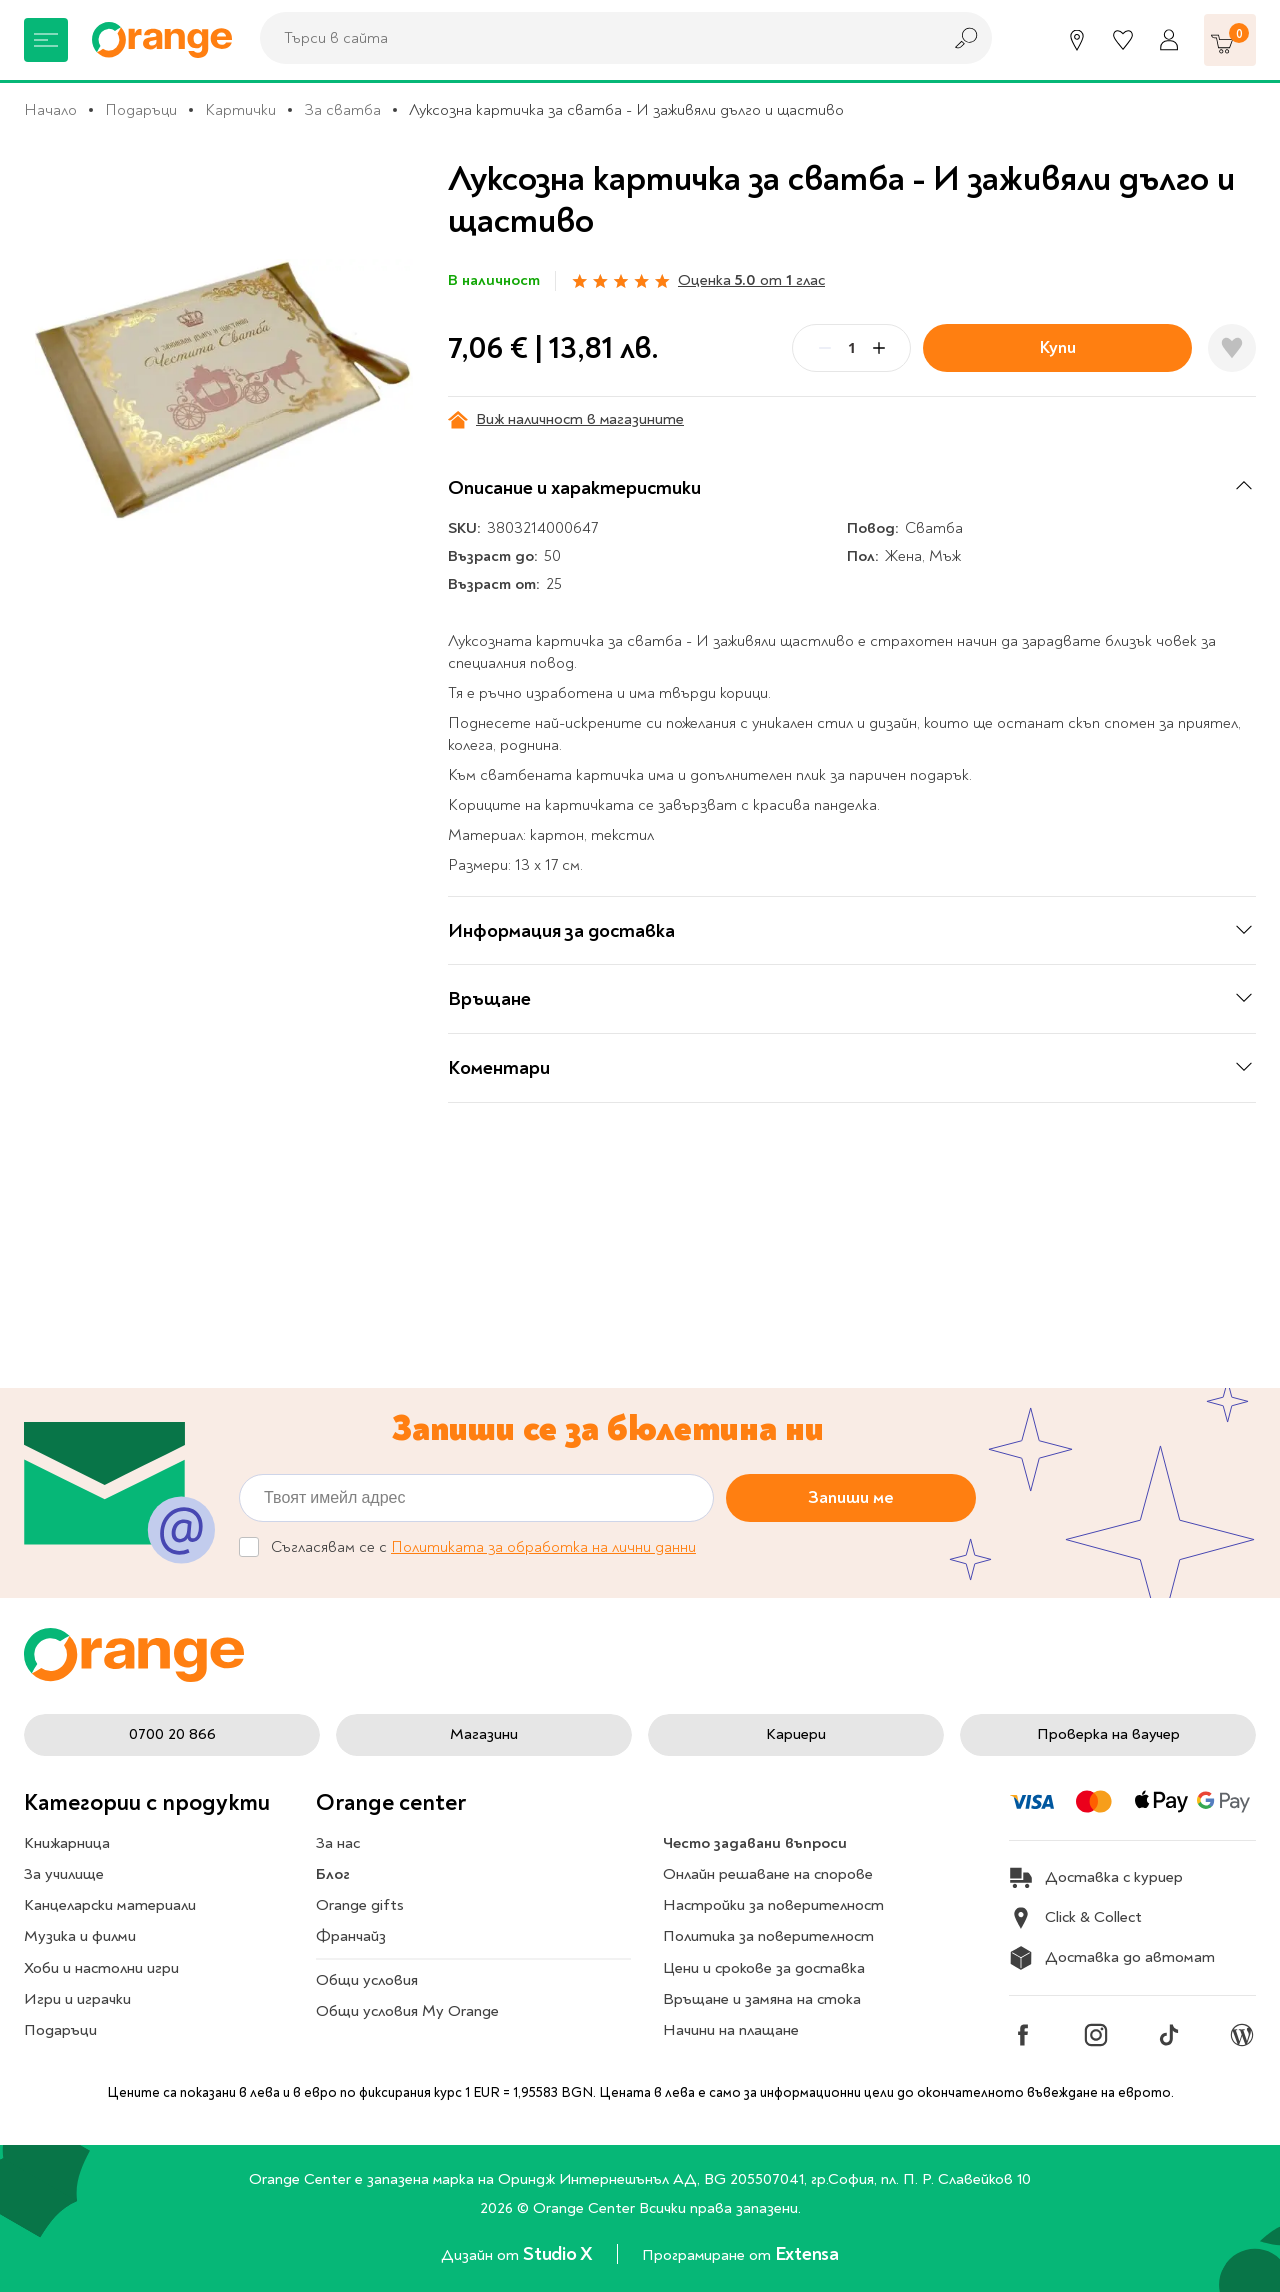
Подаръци (141, 110)
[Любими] (1123, 40)
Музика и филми (80, 1936)
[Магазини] (1077, 40)
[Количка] (1230, 40)
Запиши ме (851, 1497)
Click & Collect (1075, 1918)
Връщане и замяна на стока (762, 1999)
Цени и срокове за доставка (764, 1968)
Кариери (796, 1734)
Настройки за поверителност (773, 1905)
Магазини (484, 1734)
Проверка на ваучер (1108, 1734)
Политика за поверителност (768, 1936)
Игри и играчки (77, 1999)
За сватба (342, 110)
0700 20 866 (172, 1734)
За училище (64, 1874)
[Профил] (1169, 40)
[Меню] (46, 40)
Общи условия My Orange (407, 2011)
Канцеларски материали (110, 1905)
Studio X (559, 2254)
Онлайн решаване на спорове (768, 1874)
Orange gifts (360, 1905)
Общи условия (367, 1980)
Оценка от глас (751, 280)
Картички (240, 110)
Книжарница (67, 1843)
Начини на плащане (731, 2030)
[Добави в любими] (1232, 348)
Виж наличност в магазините (566, 419)
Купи (1058, 347)
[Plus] (879, 348)
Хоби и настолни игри (101, 1968)
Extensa (807, 2254)
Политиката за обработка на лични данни (543, 1547)
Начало (50, 110)
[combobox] (595, 38)
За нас (338, 1843)
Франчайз (351, 1936)
